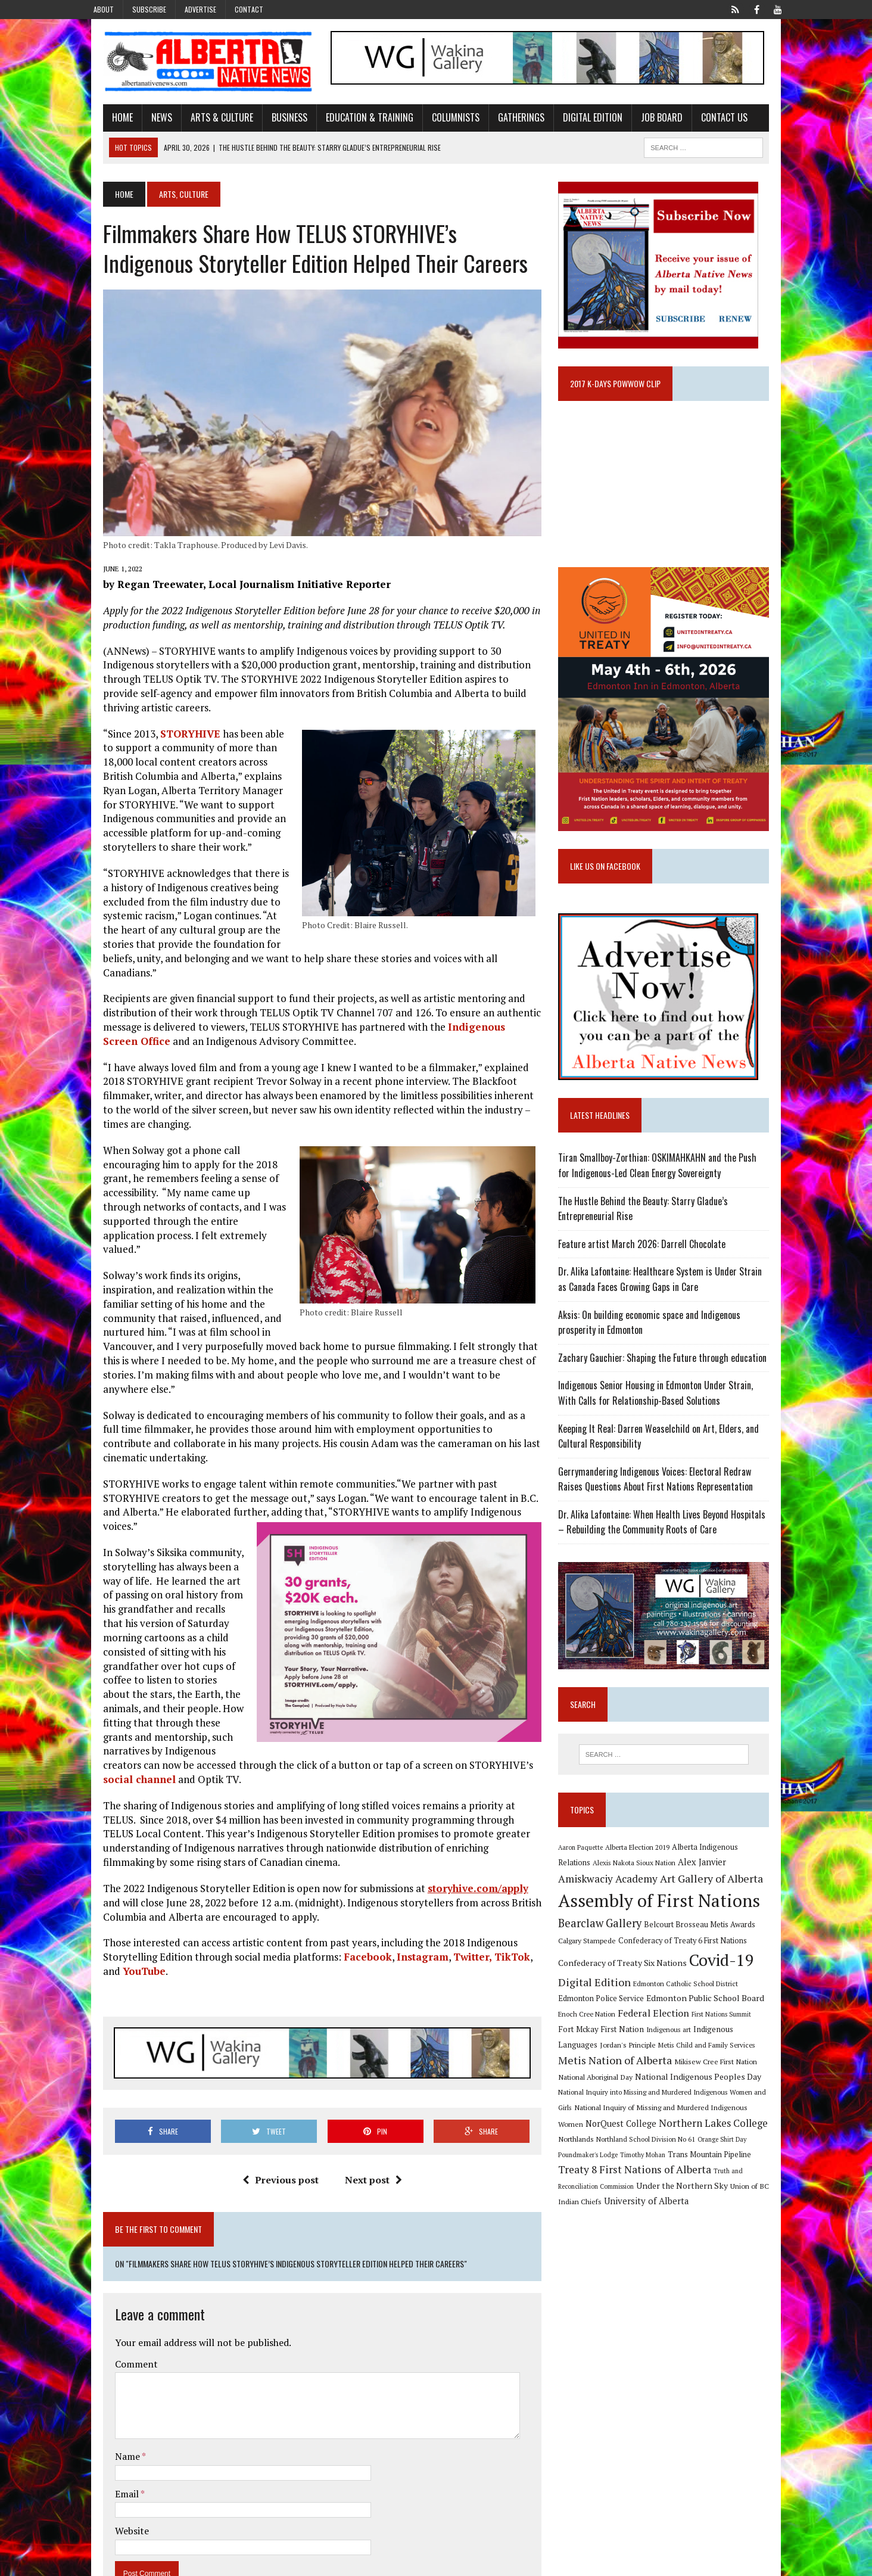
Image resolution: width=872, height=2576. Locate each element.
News (143, 121)
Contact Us (706, 121)
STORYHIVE (172, 736)
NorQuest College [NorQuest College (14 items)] (713, 2139)
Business (271, 121)
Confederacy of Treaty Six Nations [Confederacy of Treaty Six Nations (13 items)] (629, 1995)
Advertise (200, 9)
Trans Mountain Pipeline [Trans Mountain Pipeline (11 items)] (606, 2188)
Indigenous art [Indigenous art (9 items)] (614, 2062)
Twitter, (454, 1903)
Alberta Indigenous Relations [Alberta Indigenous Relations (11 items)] (728, 1879)
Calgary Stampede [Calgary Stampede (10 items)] (593, 1972)
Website (113, 2478)
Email (109, 2442)
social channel (201, 1711)
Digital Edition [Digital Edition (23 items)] (601, 2015)
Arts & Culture (203, 121)
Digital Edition (574, 121)
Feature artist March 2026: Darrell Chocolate (648, 1268)
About (104, 9)
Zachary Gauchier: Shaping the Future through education (669, 1382)
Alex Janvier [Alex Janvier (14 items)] (674, 1894)
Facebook (349, 1903)
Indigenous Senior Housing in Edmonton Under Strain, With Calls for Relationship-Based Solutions (672, 1417)
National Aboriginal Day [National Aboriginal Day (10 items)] (687, 2094)
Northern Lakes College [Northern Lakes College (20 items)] (619, 2155)
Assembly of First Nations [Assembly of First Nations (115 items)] (666, 1933)
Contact (249, 9)
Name (109, 2404)
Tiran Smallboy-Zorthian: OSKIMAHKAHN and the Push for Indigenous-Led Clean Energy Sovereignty (671, 1190)
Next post (366, 2128)
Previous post (274, 2128)
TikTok (494, 1903)
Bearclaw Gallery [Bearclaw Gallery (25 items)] (606, 1956)
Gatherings (502, 121)
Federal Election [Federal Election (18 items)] (623, 2045)
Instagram (404, 1903)
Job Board (643, 121)
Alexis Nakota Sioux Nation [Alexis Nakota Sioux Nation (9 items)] (606, 1895)
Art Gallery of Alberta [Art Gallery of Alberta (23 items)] (660, 1910)
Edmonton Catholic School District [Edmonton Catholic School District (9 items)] (692, 2016)
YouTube (106, 1917)
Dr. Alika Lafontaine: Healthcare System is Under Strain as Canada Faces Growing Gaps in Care (672, 1303)
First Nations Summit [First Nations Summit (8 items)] (691, 2047)
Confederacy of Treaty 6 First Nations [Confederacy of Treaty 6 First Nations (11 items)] (689, 1973)
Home (104, 121)
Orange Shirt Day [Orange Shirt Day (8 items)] (635, 2172)
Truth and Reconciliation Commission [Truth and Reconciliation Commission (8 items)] (655, 2205)
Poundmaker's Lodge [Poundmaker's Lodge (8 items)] (691, 2172)
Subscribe (149, 9)
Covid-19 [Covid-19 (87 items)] (728, 1992)
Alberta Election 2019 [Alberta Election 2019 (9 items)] (644, 1878)
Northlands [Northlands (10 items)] (694, 2156)
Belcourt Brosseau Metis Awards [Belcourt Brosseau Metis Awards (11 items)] (706, 1957)
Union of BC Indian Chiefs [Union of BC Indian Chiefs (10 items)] (661, 2220)
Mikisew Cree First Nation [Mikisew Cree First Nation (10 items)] (606, 2094)
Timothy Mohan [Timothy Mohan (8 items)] (746, 2172)
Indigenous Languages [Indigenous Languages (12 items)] (679, 2062)
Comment (117, 2312)
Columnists (437, 121)
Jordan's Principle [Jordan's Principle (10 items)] (750, 2062)
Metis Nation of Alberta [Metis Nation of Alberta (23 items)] (721, 2077)
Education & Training (351, 121)
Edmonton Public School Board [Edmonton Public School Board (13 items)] (674, 2030)
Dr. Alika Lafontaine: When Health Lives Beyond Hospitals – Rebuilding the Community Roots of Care (672, 1546)
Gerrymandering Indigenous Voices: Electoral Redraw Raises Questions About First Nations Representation (674, 1504)
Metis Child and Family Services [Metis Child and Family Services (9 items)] (613, 2078)
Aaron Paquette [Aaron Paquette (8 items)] (587, 1879)
